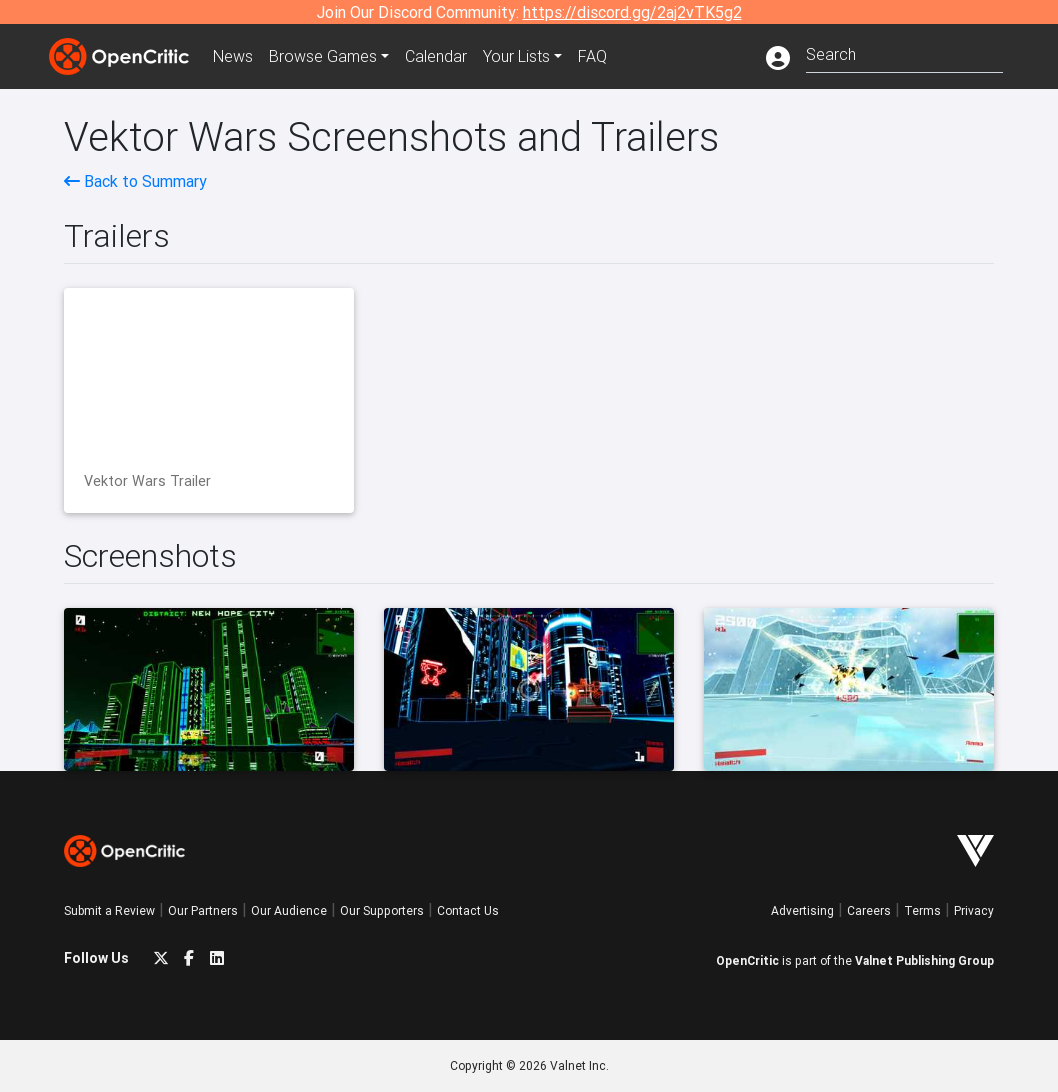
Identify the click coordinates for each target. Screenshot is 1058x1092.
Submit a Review (109, 910)
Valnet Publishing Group (924, 960)
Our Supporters (382, 910)
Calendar (436, 56)
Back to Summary (135, 181)
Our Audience (289, 910)
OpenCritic (747, 960)
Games (323, 56)
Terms (922, 910)
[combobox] (904, 52)
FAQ (592, 56)
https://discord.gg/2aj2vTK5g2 (632, 12)
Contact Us (468, 910)
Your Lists (516, 56)
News (233, 56)
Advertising (802, 910)
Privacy (974, 910)
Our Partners (203, 910)
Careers (869, 910)
